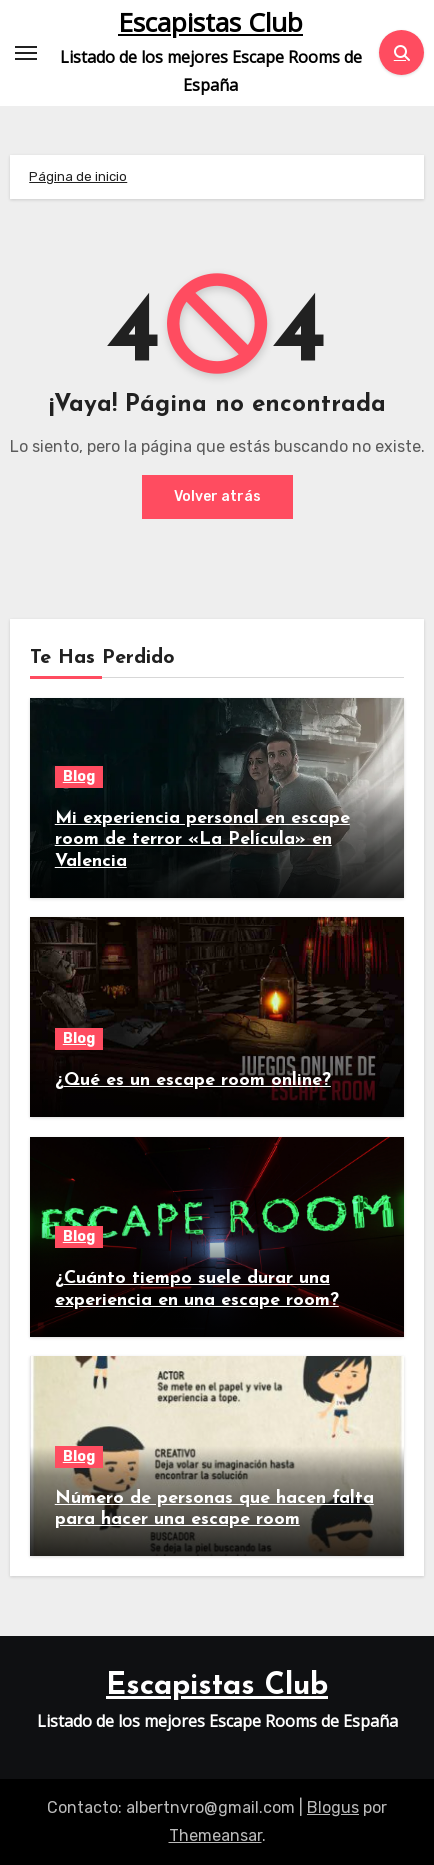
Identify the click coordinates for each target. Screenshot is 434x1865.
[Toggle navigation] (26, 53)
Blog (79, 776)
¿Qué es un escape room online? (193, 1080)
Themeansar (215, 1835)
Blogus (333, 1807)
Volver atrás (217, 496)
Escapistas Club (210, 22)
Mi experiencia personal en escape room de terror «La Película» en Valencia (202, 840)
